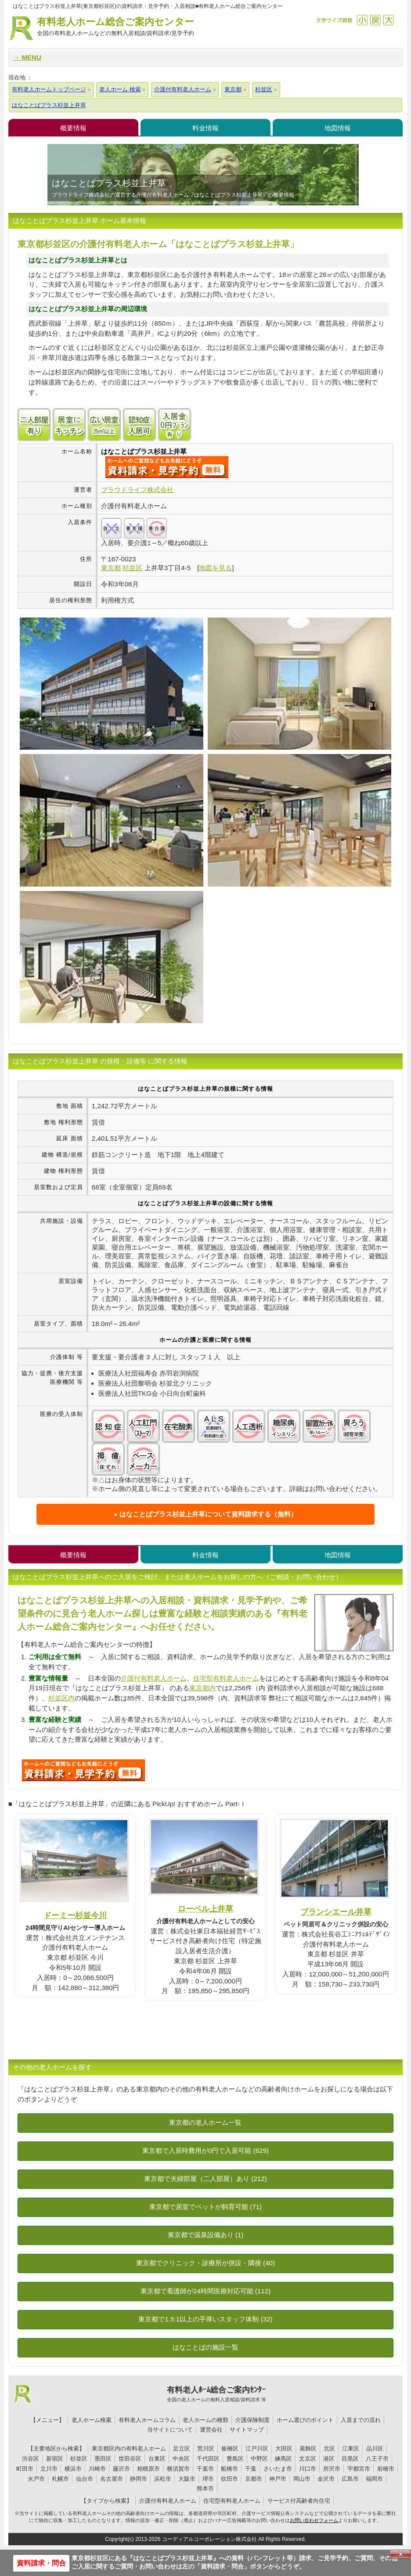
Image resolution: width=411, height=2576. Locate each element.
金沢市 (326, 2478)
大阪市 (186, 2478)
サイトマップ (247, 2429)
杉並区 (78, 2458)
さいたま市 (277, 2468)
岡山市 (301, 2478)
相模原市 (148, 2468)
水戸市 (36, 2478)
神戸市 (277, 2478)
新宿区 (54, 2458)
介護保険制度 (252, 2420)
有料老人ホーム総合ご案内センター (115, 27)
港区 (329, 2458)
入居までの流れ (361, 2420)
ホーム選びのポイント (305, 2420)
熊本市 (205, 2488)
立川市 (49, 2468)
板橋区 (229, 2448)
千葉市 (205, 2468)
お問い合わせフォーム (314, 2520)
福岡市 (374, 2478)
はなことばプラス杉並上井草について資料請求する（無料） (208, 1514)
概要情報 (73, 128)
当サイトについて (170, 2429)
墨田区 (103, 2458)
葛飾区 (308, 2448)
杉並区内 (61, 1698)
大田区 (283, 2448)
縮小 (362, 19)
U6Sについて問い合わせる (83, 1770)
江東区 (350, 2448)
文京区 (307, 2458)
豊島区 (235, 2458)
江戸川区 (256, 2448)
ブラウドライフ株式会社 (137, 489)
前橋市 (385, 2468)
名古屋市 (111, 2478)
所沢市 (331, 2468)
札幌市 (60, 2478)
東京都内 (202, 1688)
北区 (329, 2448)
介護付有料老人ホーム (154, 1678)
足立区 (181, 2448)
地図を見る (215, 567)
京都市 (253, 2478)
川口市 (307, 2468)
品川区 (374, 2448)
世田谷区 (130, 2458)
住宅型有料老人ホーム (226, 1678)
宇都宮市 (358, 2468)
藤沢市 (121, 2468)
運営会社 (211, 2429)
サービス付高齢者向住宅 (298, 2500)
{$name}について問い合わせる (166, 467)
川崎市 (97, 2468)
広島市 (350, 2478)
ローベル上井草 (205, 1908)
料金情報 (205, 128)
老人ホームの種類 (205, 2420)
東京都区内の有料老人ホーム (129, 2448)
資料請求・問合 (41, 2563)
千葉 (250, 2468)
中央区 (181, 2458)
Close (400, 2554)
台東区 (157, 2458)
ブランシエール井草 (335, 1911)
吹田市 (229, 2478)
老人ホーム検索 (92, 2420)
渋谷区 (30, 2458)
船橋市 (229, 2468)
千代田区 (208, 2458)
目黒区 (350, 2458)
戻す (375, 19)
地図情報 (337, 128)
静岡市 (138, 2478)
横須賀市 (178, 2468)
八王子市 (377, 2458)
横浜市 (73, 2468)
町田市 (24, 2468)
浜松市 (162, 2478)
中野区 (259, 2458)
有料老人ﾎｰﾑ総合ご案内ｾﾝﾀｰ (217, 2394)
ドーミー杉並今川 (75, 1915)
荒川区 (205, 2448)
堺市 (208, 2478)
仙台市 (84, 2478)
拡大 (388, 19)
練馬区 (283, 2458)
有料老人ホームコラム (147, 2420)
